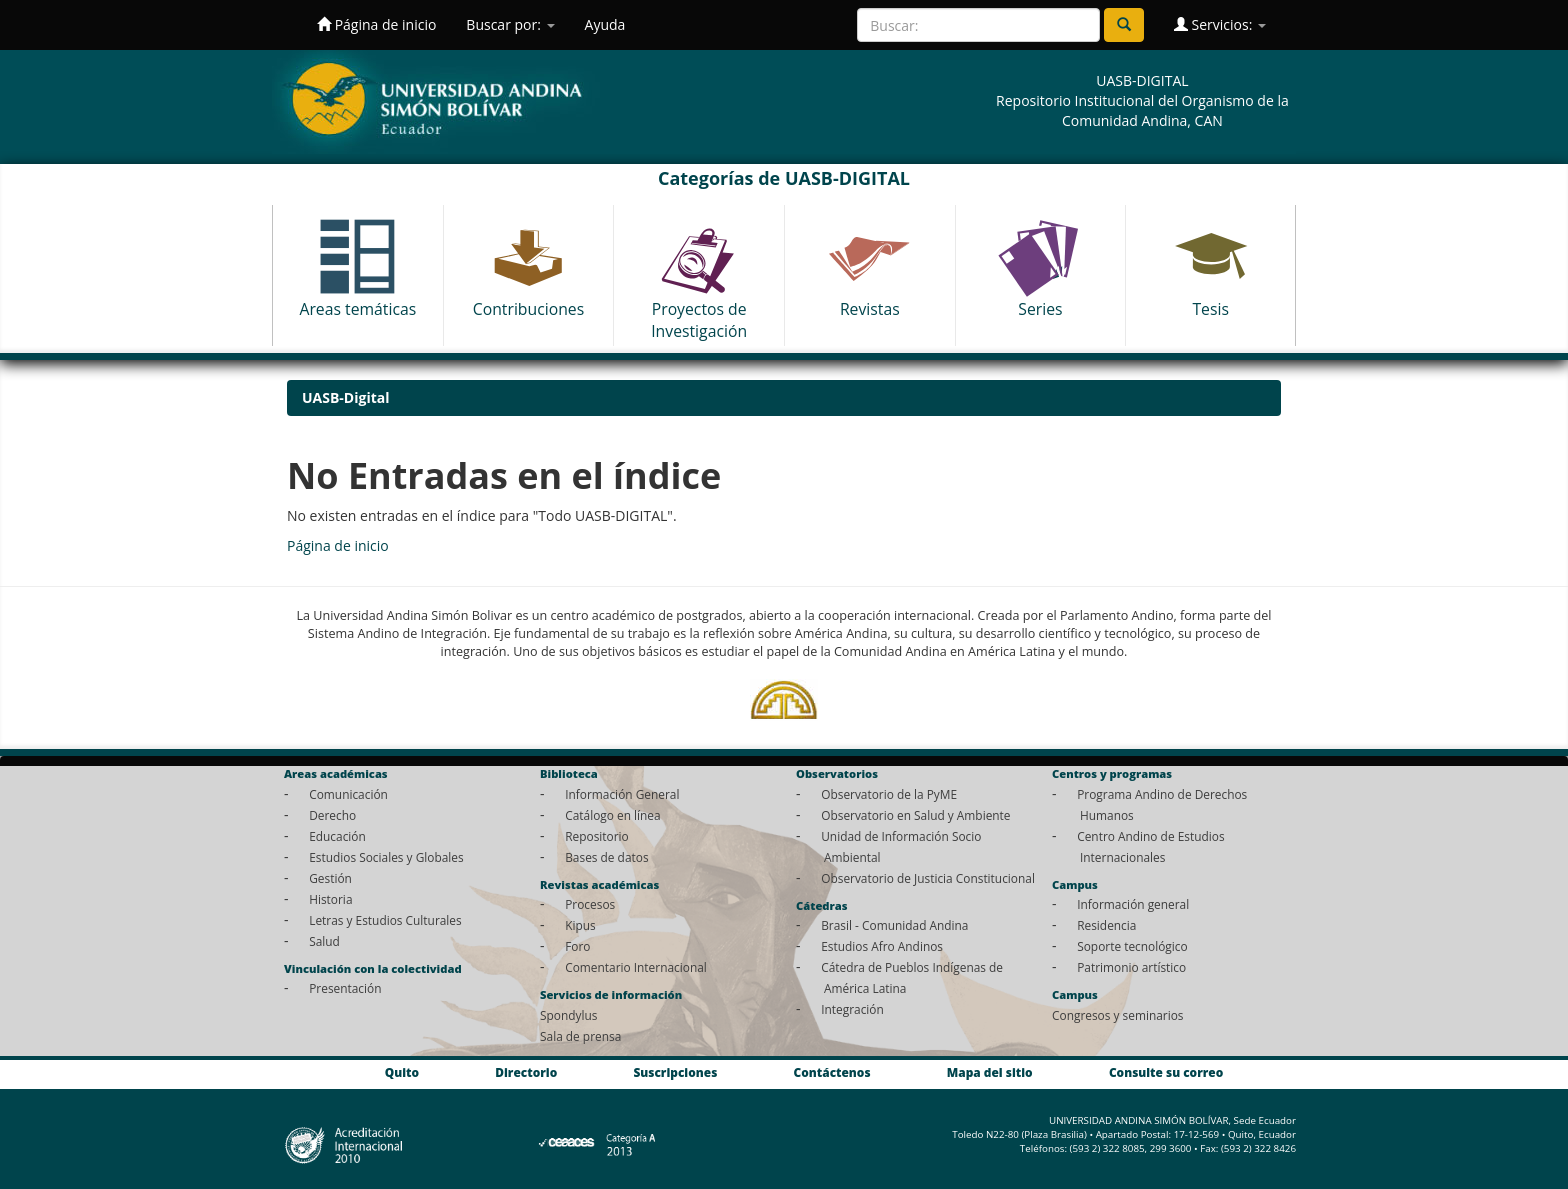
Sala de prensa (580, 1036)
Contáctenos (832, 1072)
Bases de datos (606, 857)
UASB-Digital (346, 397)
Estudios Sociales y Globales (386, 857)
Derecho (332, 815)
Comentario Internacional (636, 967)
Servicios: (1220, 24)
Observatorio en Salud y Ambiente (915, 815)
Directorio (526, 1072)
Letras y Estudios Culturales (385, 920)
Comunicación (348, 794)
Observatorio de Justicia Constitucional (928, 878)
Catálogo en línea (612, 815)
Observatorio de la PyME (889, 794)
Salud (324, 941)
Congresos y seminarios (1117, 1015)
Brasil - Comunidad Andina (894, 925)
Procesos (590, 904)
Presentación (345, 988)
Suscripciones (675, 1072)
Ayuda (605, 24)
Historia (330, 899)
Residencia (1106, 925)
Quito (402, 1072)
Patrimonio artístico (1131, 967)
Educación (337, 836)
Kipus (580, 925)
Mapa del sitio (990, 1072)
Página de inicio (376, 24)
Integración (852, 1009)
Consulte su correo (1166, 1072)
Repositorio (597, 836)
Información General (622, 794)
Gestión (330, 878)
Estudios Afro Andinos (882, 946)
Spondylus (568, 1015)
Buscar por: (510, 24)
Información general (1133, 904)
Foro (577, 946)
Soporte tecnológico (1132, 946)
